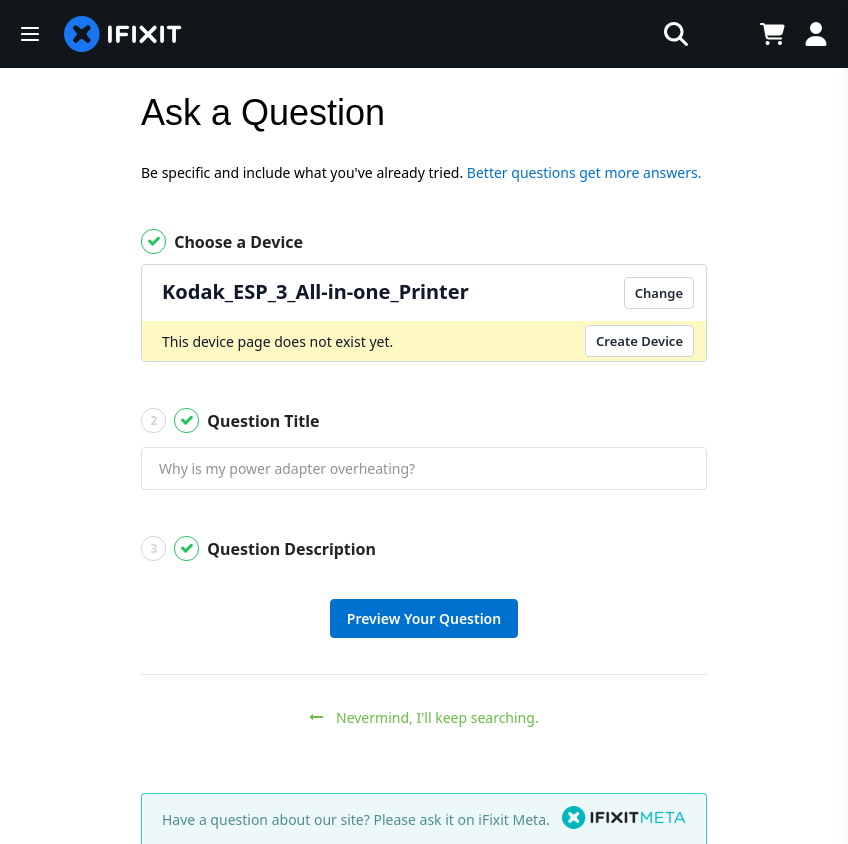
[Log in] (816, 34)
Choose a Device (222, 241)
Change (659, 293)
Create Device (639, 341)
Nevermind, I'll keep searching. (423, 717)
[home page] (123, 34)
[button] (30, 34)
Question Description (258, 548)
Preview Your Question (424, 618)
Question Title (230, 420)
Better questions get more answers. (584, 172)
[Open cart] (772, 34)
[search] (449, 34)
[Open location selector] (722, 34)
